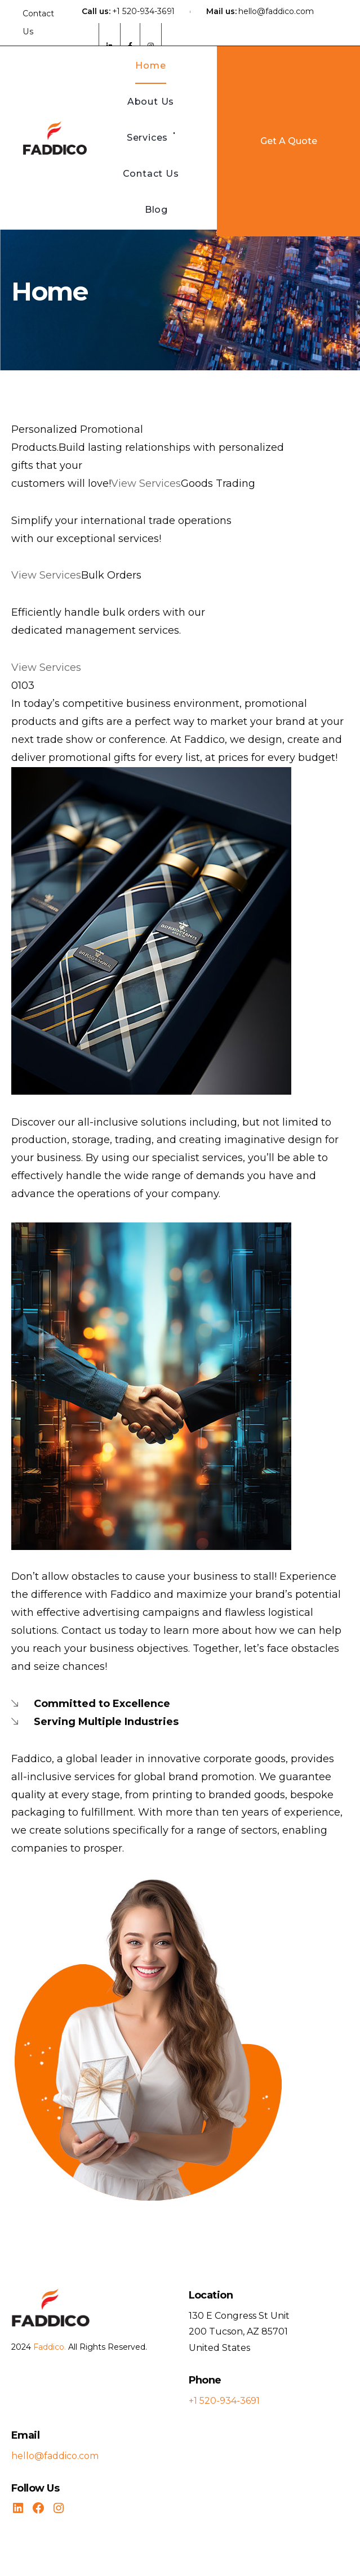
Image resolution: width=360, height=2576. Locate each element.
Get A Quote (288, 141)
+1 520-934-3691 (143, 11)
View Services (146, 483)
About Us (150, 101)
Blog (156, 209)
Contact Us (38, 22)
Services (147, 137)
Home (150, 65)
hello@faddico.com (276, 11)
